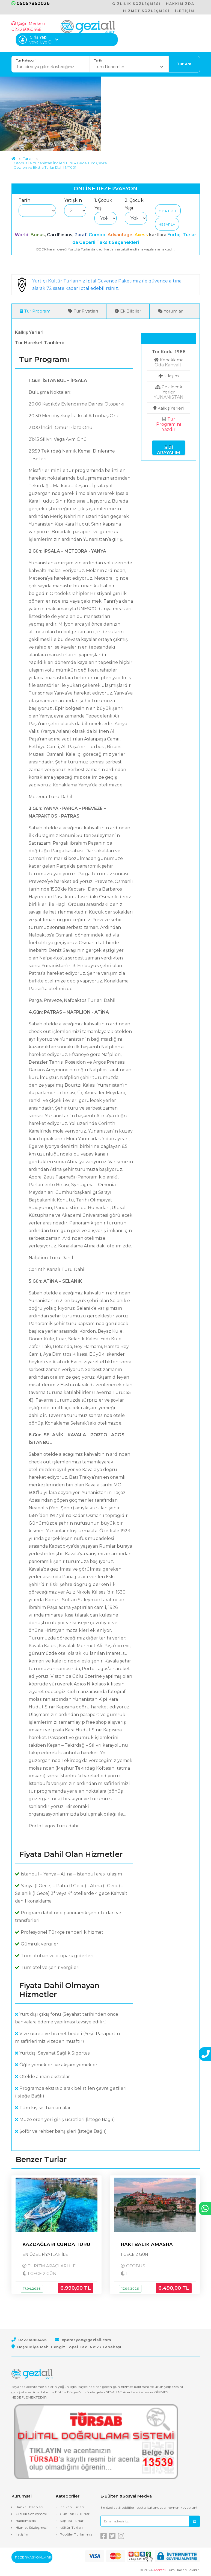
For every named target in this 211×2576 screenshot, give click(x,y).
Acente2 (159, 2570)
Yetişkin (73, 200)
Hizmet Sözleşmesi (32, 2528)
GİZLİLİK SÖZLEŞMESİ (136, 4)
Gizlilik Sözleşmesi (31, 2514)
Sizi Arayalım (168, 450)
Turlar (28, 158)
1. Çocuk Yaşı (103, 204)
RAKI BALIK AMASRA (147, 2244)
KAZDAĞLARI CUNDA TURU (56, 2244)
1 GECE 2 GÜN (40, 2273)
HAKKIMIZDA (180, 4)
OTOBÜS (136, 2266)
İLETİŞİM (184, 11)
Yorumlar (170, 311)
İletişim (22, 2535)
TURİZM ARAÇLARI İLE (53, 2266)
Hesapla (167, 224)
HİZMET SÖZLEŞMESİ (146, 11)
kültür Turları (71, 2528)
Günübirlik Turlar (75, 2514)
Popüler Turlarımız (76, 2535)
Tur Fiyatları (83, 311)
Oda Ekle (168, 211)
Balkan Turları (72, 2507)
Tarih (98, 60)
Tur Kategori (25, 60)
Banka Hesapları (29, 2507)
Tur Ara (184, 64)
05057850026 (30, 3)
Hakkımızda (26, 2521)
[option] (50, 114)
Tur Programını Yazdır (168, 424)
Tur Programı (36, 311)
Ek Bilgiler (128, 311)
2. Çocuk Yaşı (134, 204)
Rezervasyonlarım (33, 2557)
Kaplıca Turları (72, 2521)
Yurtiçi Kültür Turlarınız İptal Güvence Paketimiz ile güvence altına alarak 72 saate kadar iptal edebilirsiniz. (107, 284)
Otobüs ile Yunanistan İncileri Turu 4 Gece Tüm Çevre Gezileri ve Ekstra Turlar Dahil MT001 (60, 165)
